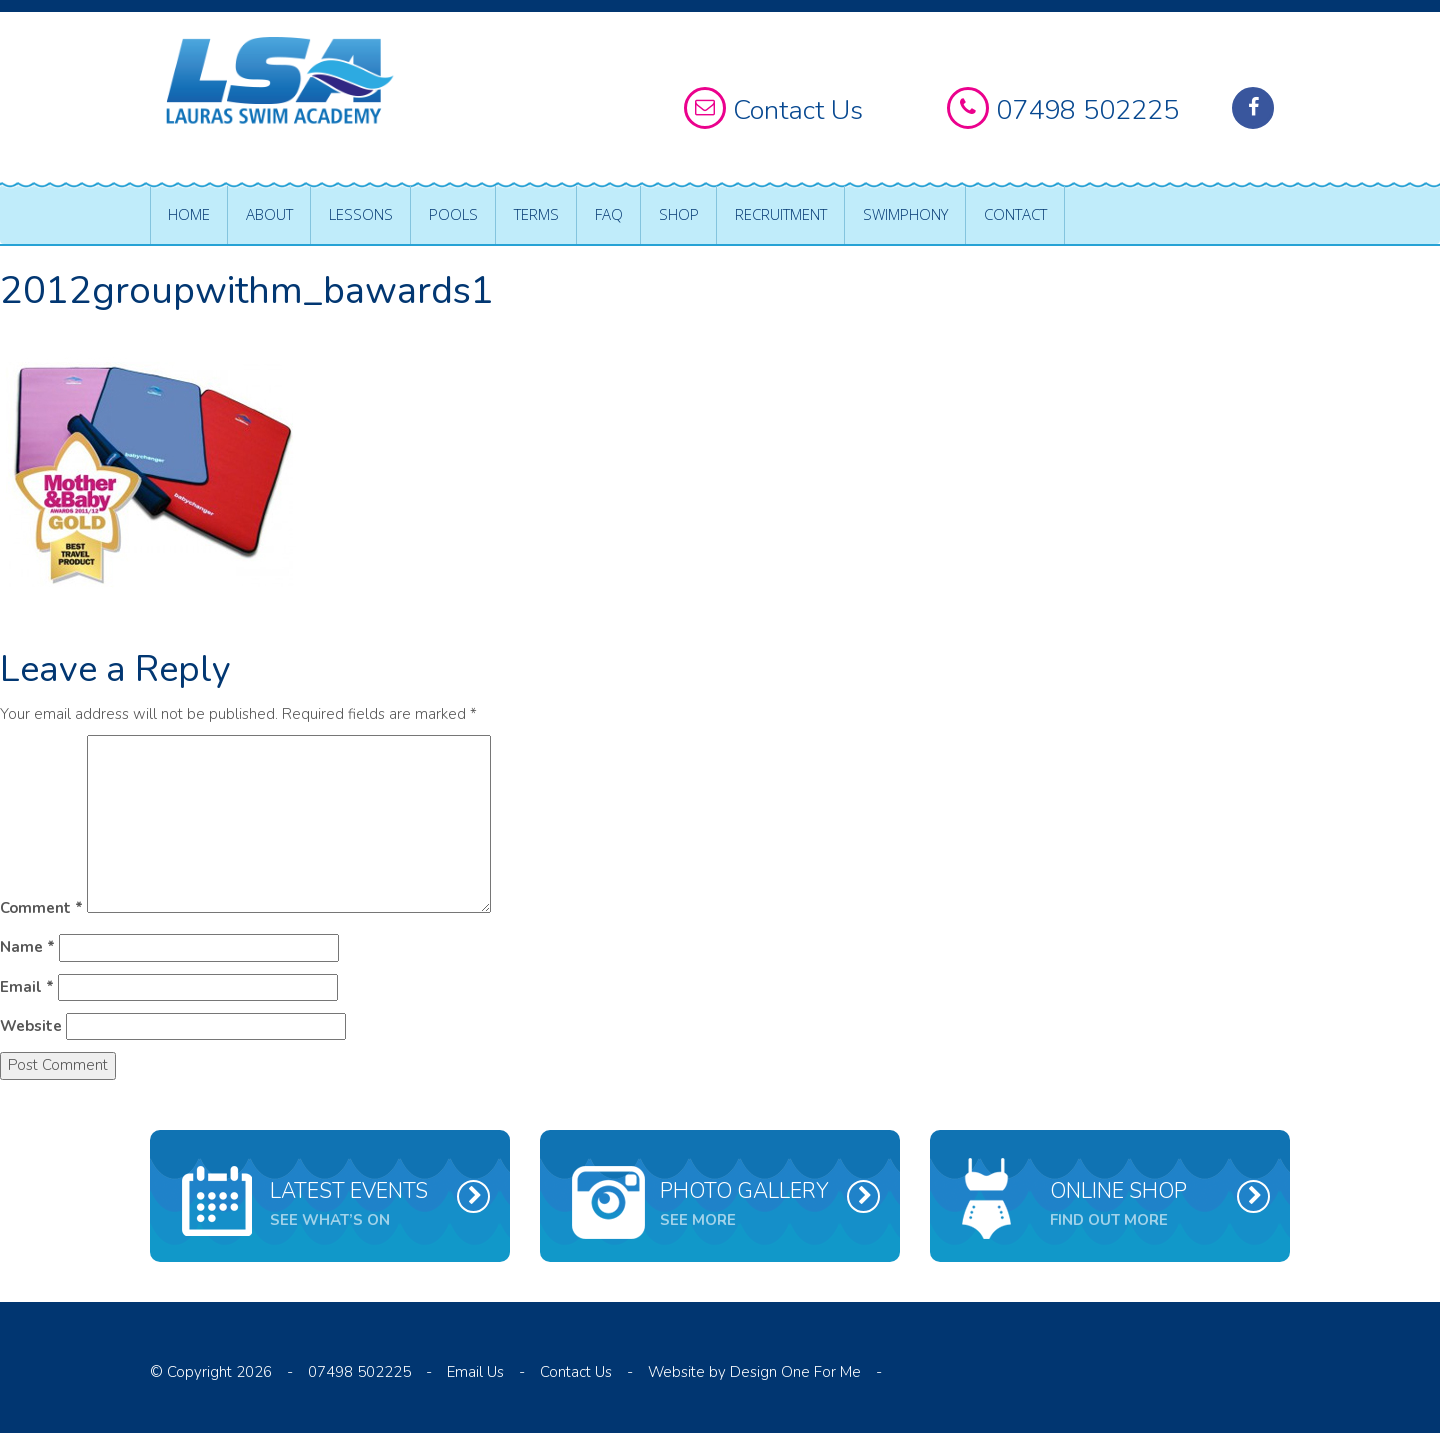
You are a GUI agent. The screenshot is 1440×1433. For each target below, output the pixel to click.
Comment (41, 908)
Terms (536, 214)
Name (27, 947)
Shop (679, 214)
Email (27, 987)
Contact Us (576, 1372)
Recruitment (781, 214)
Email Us (475, 1372)
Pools (453, 214)
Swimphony (905, 214)
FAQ (609, 214)
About (269, 214)
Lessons (361, 214)
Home (189, 214)
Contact (1015, 214)
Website (31, 1026)
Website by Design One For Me (754, 1372)
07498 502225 (359, 1372)
